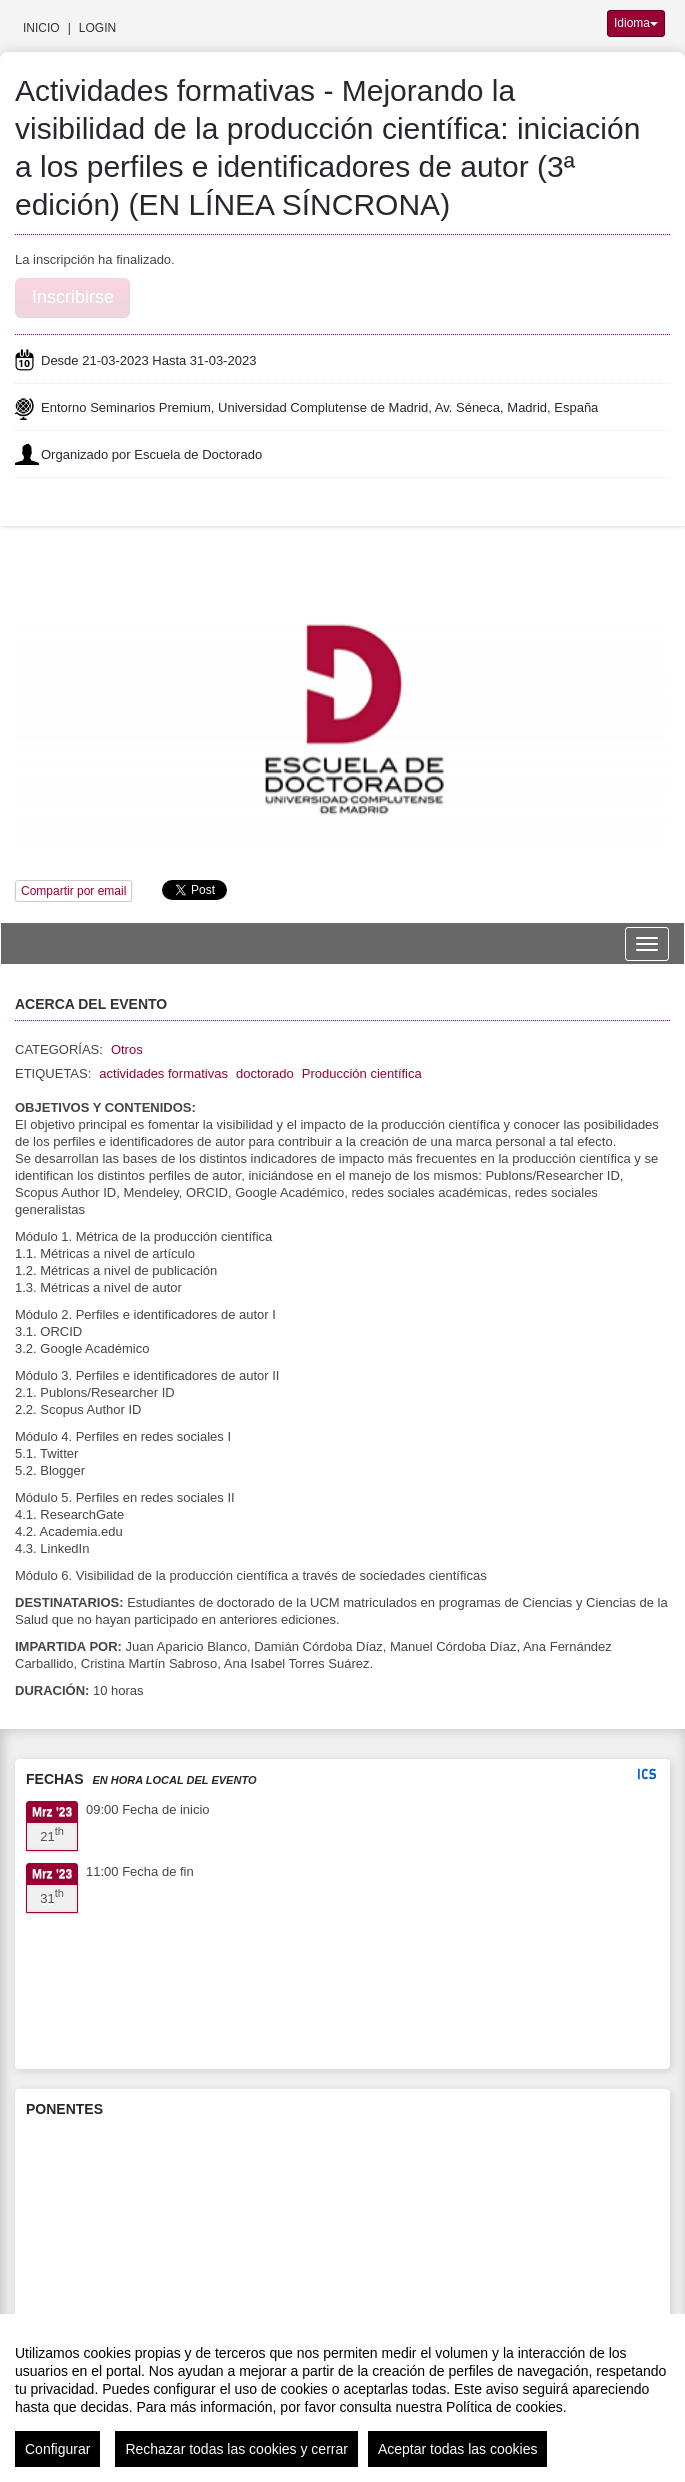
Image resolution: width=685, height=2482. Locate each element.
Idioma (636, 23)
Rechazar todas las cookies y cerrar (236, 2449)
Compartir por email (73, 891)
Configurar (57, 2449)
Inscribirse (73, 297)
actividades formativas (163, 1073)
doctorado (265, 1073)
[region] (342, 2398)
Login (97, 28)
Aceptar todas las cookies (458, 2449)
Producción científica (362, 1073)
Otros (127, 1049)
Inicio (41, 28)
